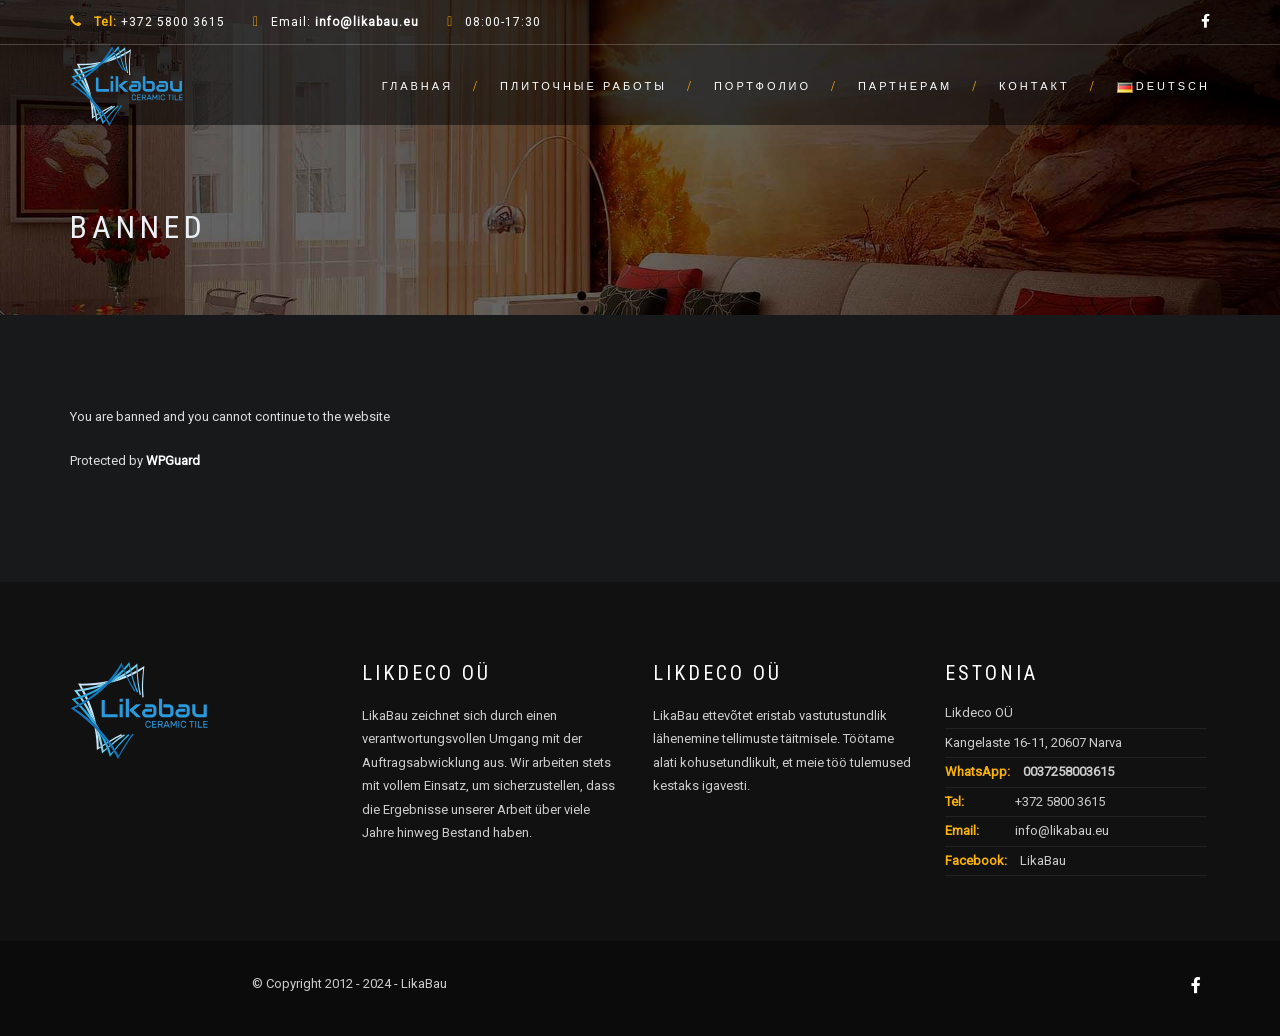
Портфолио (762, 86)
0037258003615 (1068, 771)
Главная (417, 86)
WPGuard (173, 460)
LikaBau (1041, 860)
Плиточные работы (583, 86)
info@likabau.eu (367, 22)
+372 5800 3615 (1060, 801)
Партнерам (905, 86)
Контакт (1034, 86)
